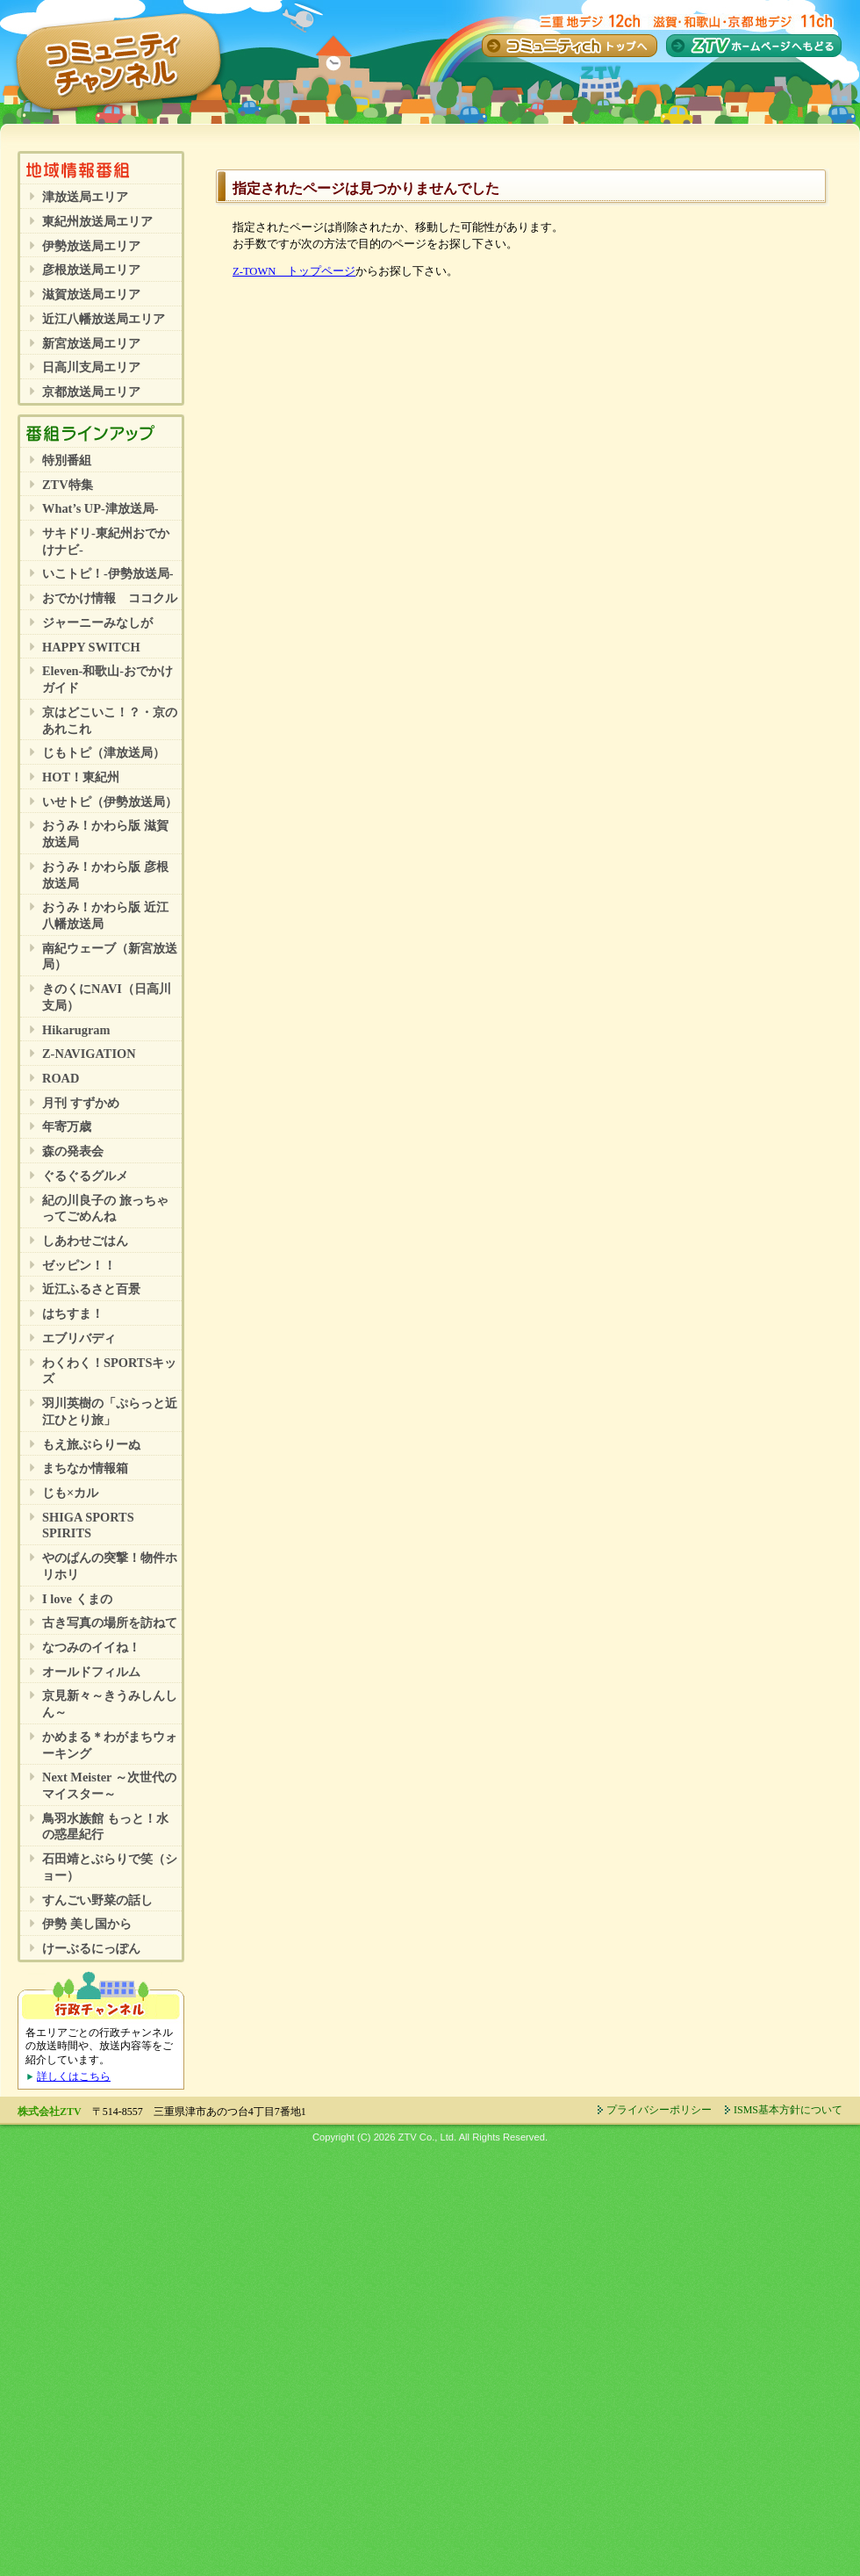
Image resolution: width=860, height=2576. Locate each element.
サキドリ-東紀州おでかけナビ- (105, 541)
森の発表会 (73, 1151)
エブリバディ (79, 1338)
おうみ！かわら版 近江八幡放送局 (105, 915)
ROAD (60, 1078)
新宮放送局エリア (91, 343)
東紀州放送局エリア (97, 221)
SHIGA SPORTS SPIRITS (88, 1525)
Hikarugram (76, 1030)
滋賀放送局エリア (91, 294)
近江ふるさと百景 (91, 1289)
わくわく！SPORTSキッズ (109, 1371)
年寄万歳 (66, 1126)
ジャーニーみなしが (97, 622)
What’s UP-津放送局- (100, 508)
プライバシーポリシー (659, 2110)
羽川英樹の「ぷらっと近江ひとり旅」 (109, 1411)
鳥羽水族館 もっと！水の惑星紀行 (105, 1826)
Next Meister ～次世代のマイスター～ (109, 1785)
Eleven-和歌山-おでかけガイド (107, 679)
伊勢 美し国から (87, 1924)
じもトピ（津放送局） (103, 752)
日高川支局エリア (91, 367)
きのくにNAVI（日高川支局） (106, 997)
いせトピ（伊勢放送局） (109, 802)
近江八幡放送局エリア (103, 319)
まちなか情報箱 (85, 1468)
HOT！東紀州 (80, 777)
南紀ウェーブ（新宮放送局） (109, 956)
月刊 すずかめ (80, 1103)
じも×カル (70, 1493)
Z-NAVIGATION (89, 1054)
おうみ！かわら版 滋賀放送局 (105, 833)
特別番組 (66, 460)
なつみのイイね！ (91, 1647)
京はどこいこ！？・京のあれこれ (109, 720)
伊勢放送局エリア (91, 246)
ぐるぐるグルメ (85, 1176)
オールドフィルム (91, 1672)
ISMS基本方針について (788, 2110)
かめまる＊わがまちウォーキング (109, 1745)
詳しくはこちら (74, 2076)
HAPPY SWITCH (91, 647)
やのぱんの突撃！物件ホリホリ (109, 1566)
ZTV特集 (67, 485)
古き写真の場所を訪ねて (109, 1622)
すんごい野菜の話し (97, 1900)
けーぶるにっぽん (91, 1948)
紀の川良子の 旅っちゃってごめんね (105, 1208)
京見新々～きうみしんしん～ (109, 1703)
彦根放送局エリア (91, 270)
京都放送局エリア (91, 392)
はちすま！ (73, 1313)
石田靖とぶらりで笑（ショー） (109, 1867)
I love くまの (77, 1599)
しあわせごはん (85, 1241)
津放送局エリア (85, 197)
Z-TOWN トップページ (294, 271)
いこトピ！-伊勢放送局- (108, 573)
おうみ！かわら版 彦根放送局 (105, 875)
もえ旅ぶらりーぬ (91, 1444)
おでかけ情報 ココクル (109, 598)
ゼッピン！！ (79, 1265)
